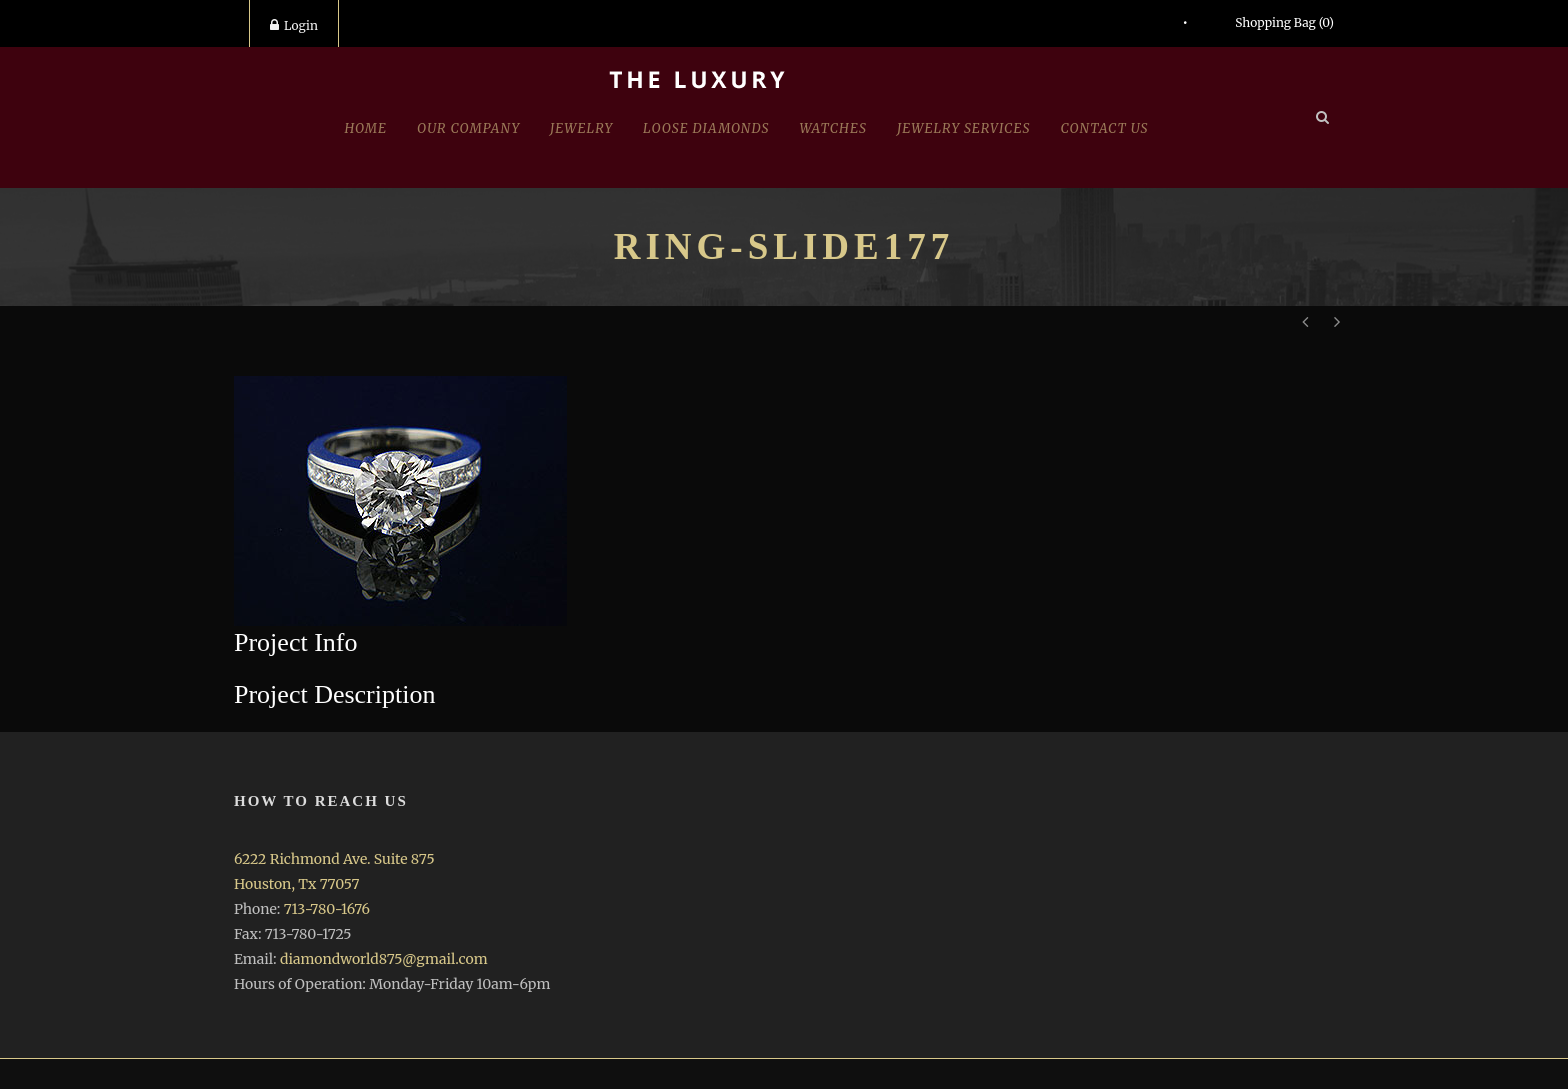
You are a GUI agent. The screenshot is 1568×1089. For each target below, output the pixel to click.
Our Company (468, 128)
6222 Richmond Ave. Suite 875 (334, 859)
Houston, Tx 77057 (296, 884)
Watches (833, 128)
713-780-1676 (327, 909)
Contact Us (1105, 128)
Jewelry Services (964, 128)
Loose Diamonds (706, 128)
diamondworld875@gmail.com (384, 959)
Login (294, 25)
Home (365, 128)
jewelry (581, 128)
